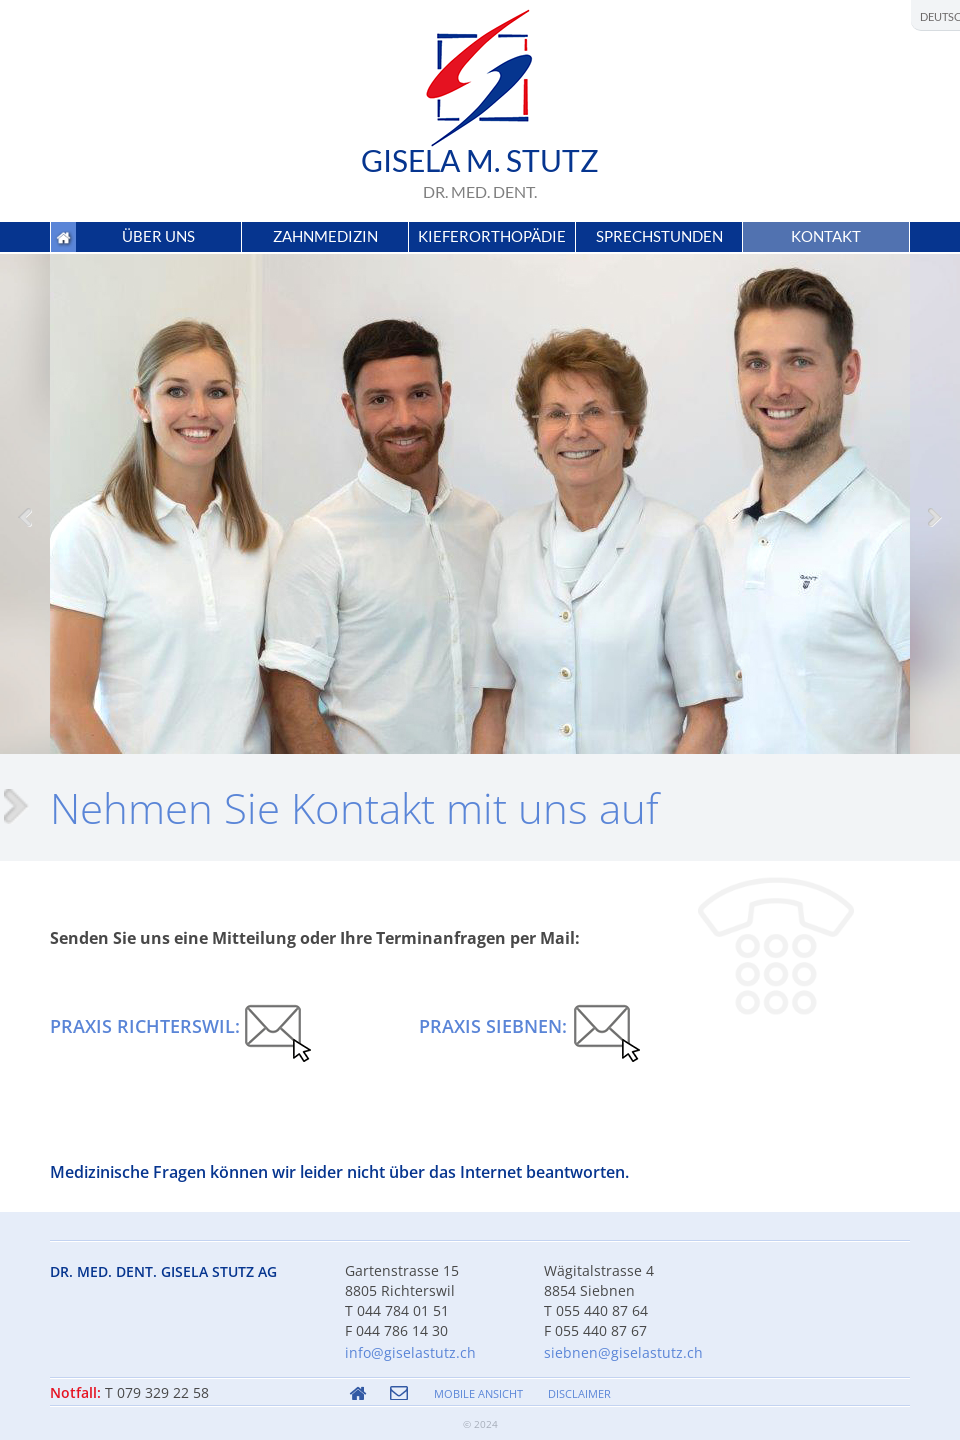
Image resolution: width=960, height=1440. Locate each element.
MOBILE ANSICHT (478, 1393)
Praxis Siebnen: (493, 1026)
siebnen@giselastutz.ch (623, 1352)
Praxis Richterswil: (145, 1026)
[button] (159, 237)
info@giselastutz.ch (410, 1352)
